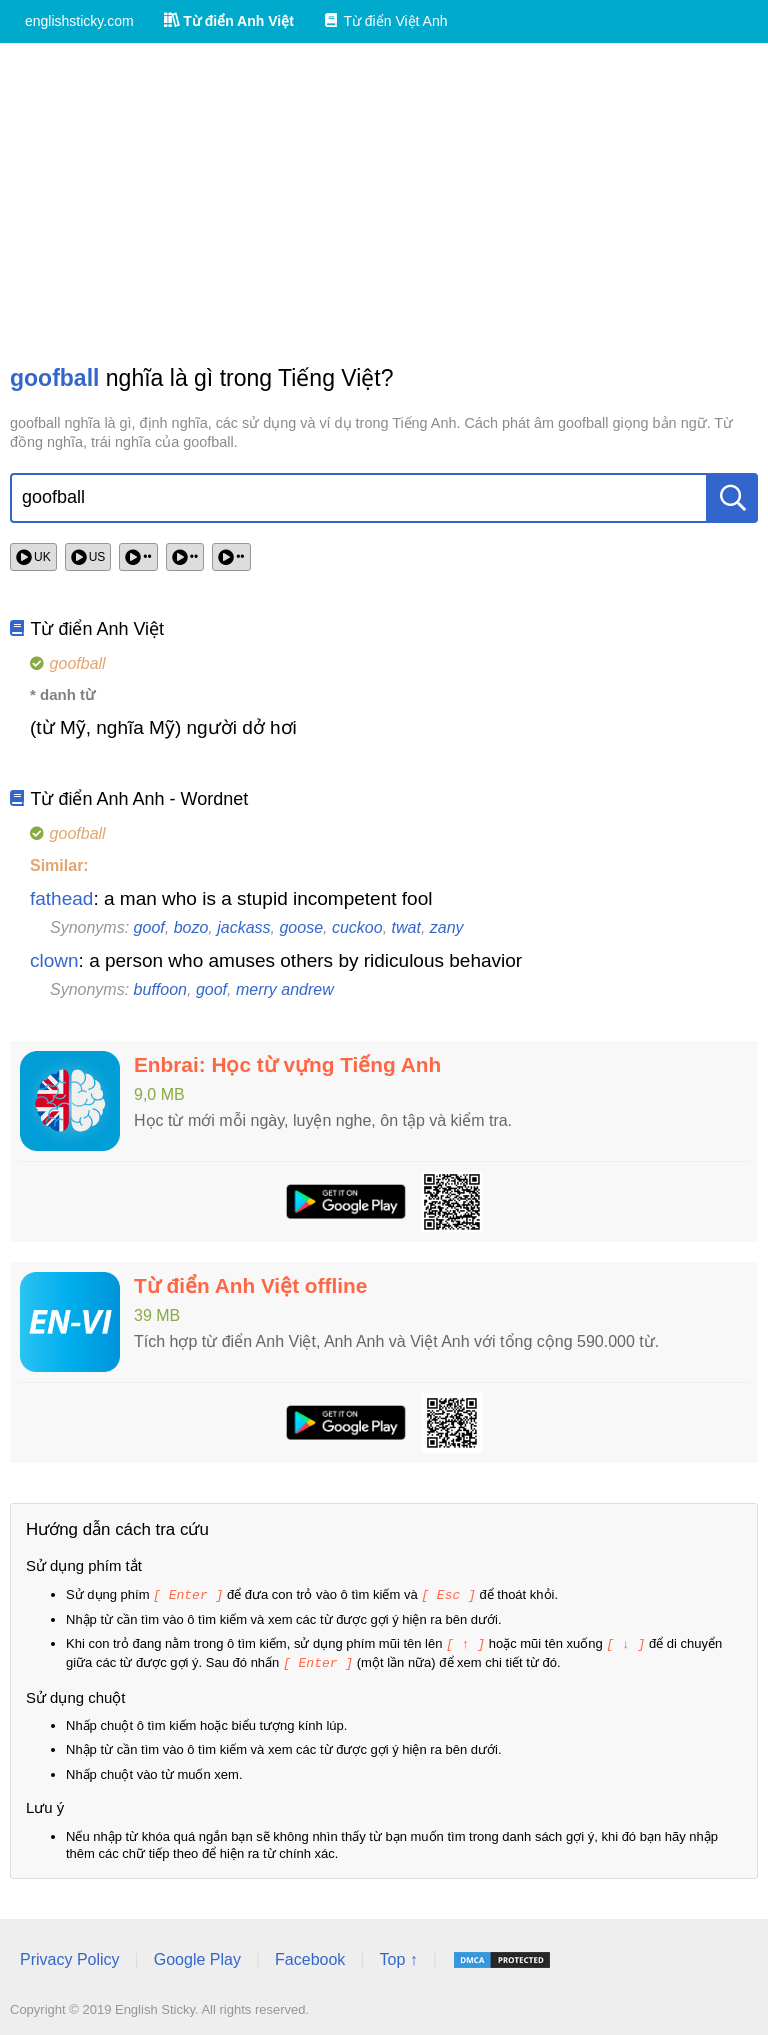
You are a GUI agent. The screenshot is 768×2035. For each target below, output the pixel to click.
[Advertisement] (384, 203)
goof (149, 927)
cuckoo (357, 927)
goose (301, 927)
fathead (61, 898)
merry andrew (285, 989)
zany (447, 927)
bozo (191, 927)
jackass (243, 927)
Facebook (310, 1956)
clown (54, 960)
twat (406, 927)
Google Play (197, 1956)
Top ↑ (398, 1956)
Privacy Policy (70, 1956)
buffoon (160, 989)
